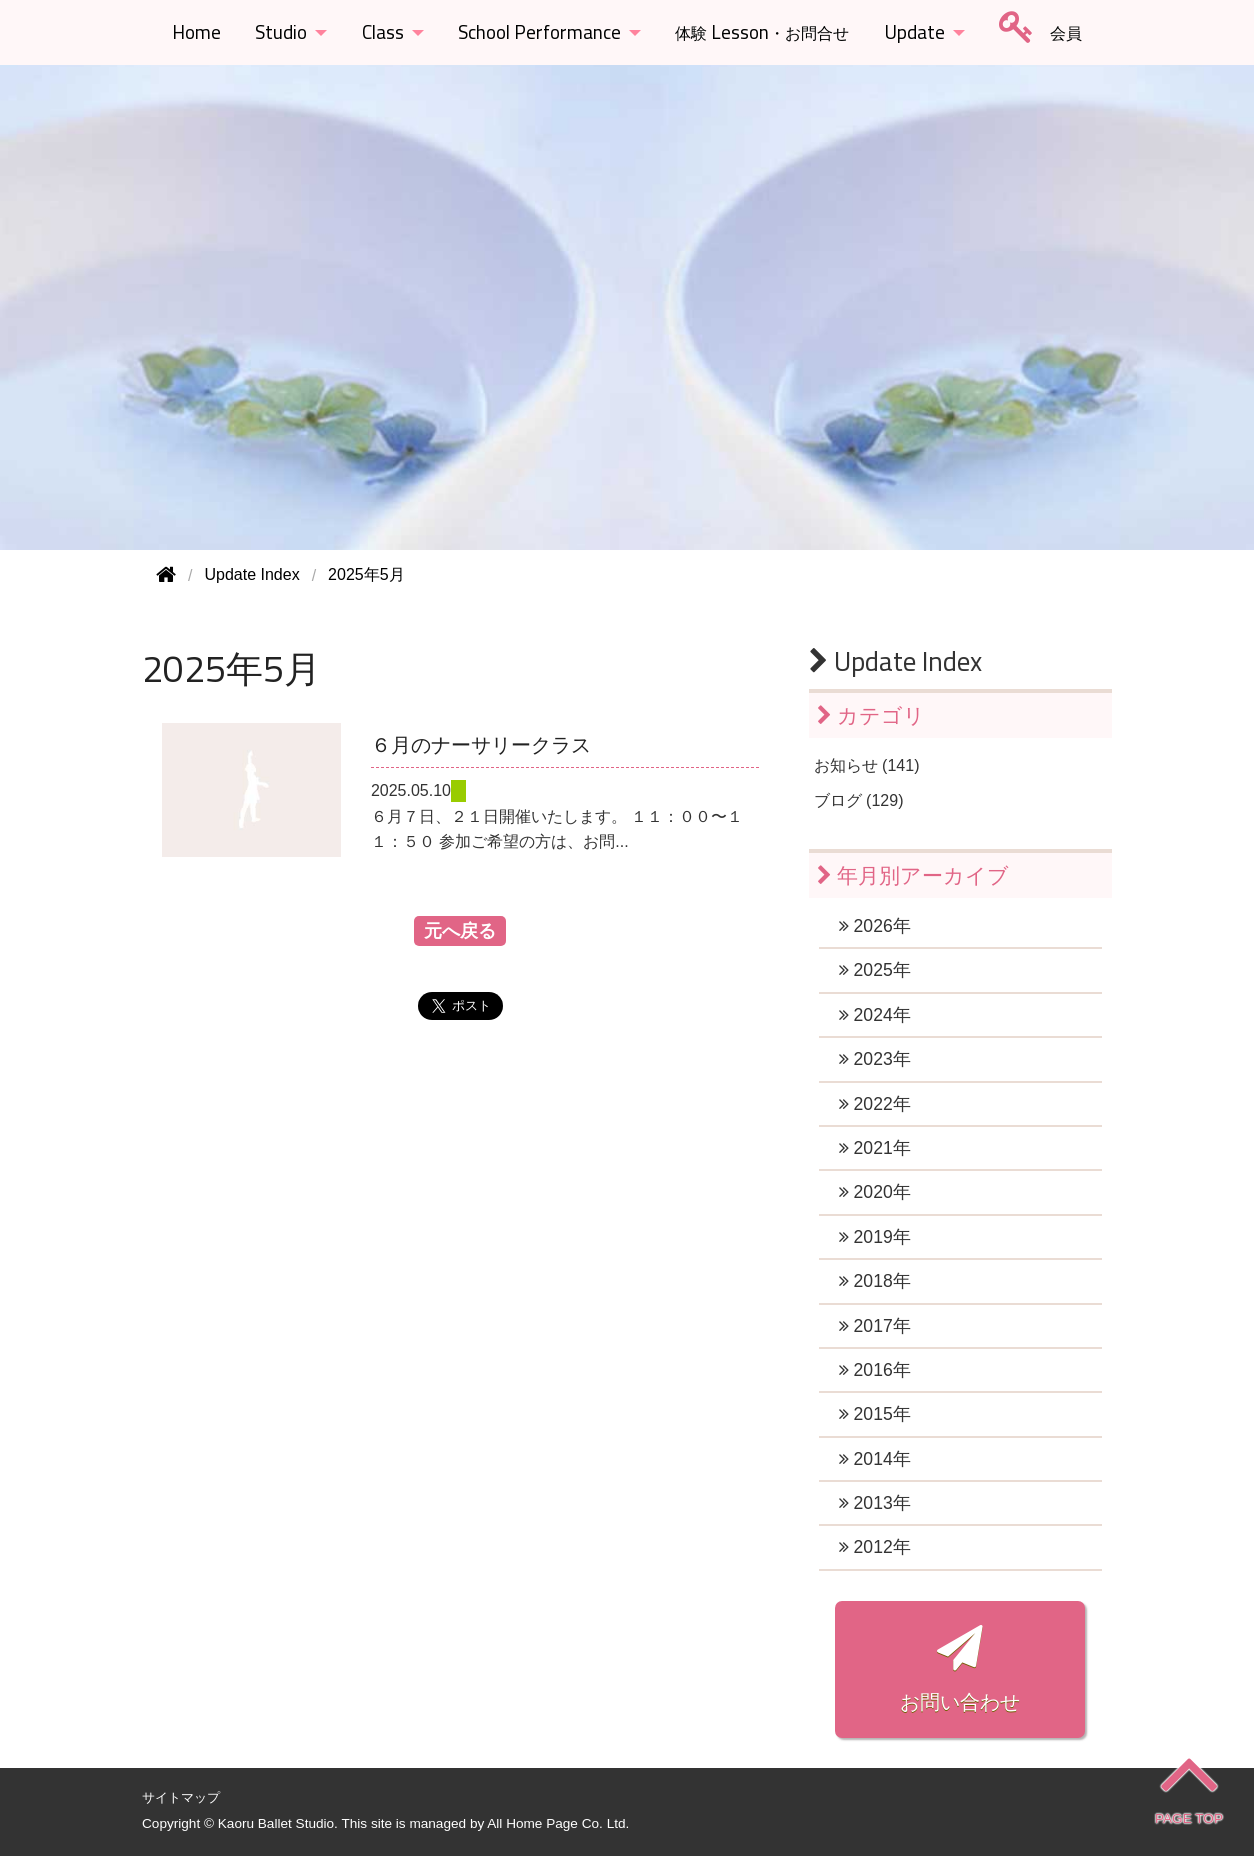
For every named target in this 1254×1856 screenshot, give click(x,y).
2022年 (875, 1104)
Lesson (762, 32)
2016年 (875, 1370)
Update (914, 32)
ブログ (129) (859, 800)
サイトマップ (181, 1797)
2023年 (875, 1059)
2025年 (875, 970)
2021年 (875, 1148)
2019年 (875, 1237)
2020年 (875, 1192)
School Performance (539, 32)
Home (196, 32)
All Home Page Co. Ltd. (558, 1823)
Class (383, 32)
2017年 (875, 1326)
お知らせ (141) (867, 765)
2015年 (875, 1414)
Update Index (895, 661)
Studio (281, 32)
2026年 (875, 926)
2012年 (875, 1547)
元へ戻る (460, 931)
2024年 (875, 1015)
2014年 (875, 1459)
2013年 (875, 1503)
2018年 (875, 1281)
